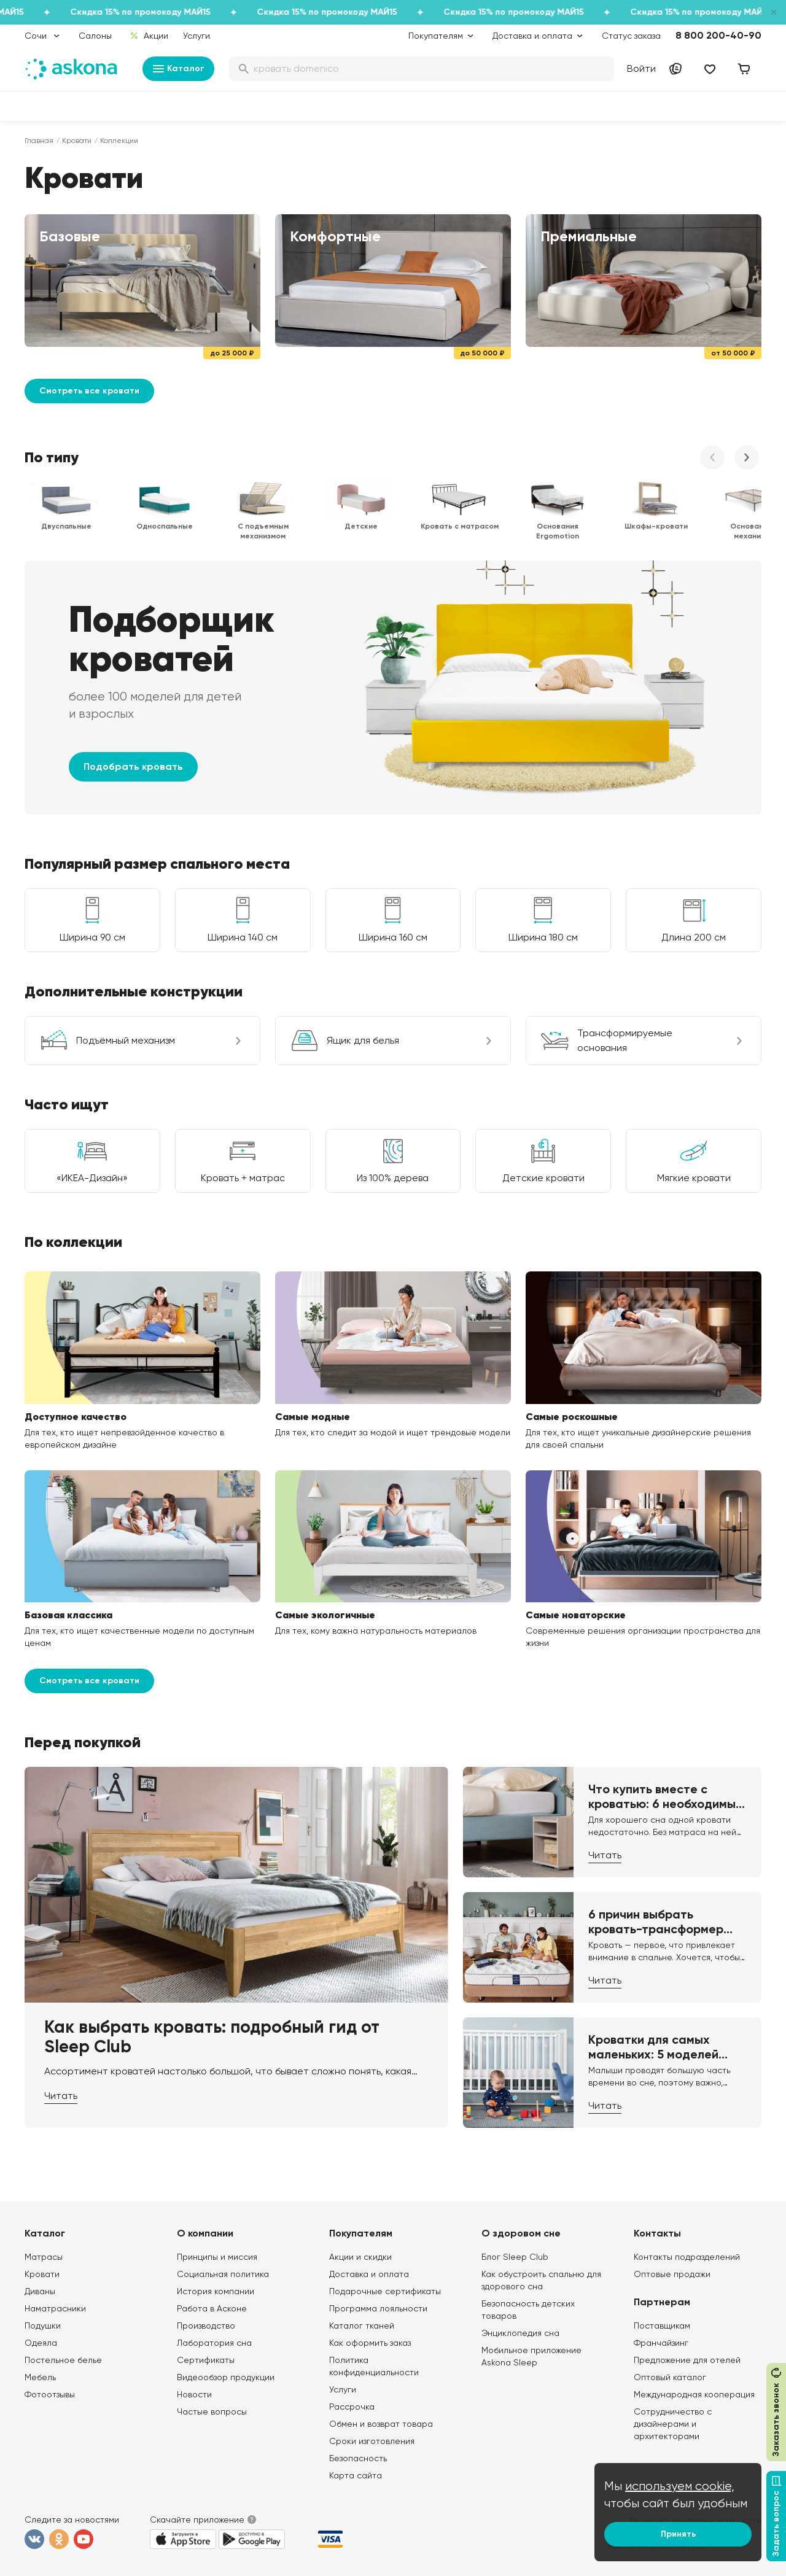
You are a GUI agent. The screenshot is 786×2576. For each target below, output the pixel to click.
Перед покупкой (83, 1742)
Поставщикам (662, 2325)
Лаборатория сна (214, 2343)
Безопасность (358, 2458)
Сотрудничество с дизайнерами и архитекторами (673, 2424)
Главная (39, 140)
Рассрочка (352, 2406)
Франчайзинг (661, 2343)
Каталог (178, 69)
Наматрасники (55, 2308)
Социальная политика (223, 2274)
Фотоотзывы (50, 2394)
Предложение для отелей (687, 2360)
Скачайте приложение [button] (197, 2519)
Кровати (76, 140)
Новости (194, 2394)
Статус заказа (631, 36)
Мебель (40, 2377)
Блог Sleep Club (514, 2257)
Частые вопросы (212, 2411)
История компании (215, 2291)
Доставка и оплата (369, 2274)
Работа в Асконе (212, 2308)
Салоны (95, 36)
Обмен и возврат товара (381, 2424)
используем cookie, (679, 2486)
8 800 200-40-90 (718, 35)
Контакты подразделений (687, 2257)
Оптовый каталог (670, 2377)
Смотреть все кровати (89, 391)
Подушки (43, 2325)
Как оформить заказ (370, 2343)
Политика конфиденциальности (374, 2366)
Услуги (196, 36)
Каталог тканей (361, 2325)
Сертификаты (206, 2360)
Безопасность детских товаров (528, 2310)
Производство (206, 2325)
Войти (641, 68)
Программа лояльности (378, 2308)
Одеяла (41, 2343)
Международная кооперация (694, 2394)
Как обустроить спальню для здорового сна (541, 2280)
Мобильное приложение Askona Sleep (531, 2356)
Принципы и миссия (217, 2257)
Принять (678, 2534)
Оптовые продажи (672, 2274)
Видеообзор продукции (225, 2377)
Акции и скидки (360, 2257)
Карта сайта (355, 2475)
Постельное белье (63, 2360)
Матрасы (44, 2257)
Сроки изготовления (371, 2441)
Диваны (40, 2291)
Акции (149, 36)
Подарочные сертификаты (385, 2291)
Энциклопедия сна (520, 2333)
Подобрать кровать (133, 766)
